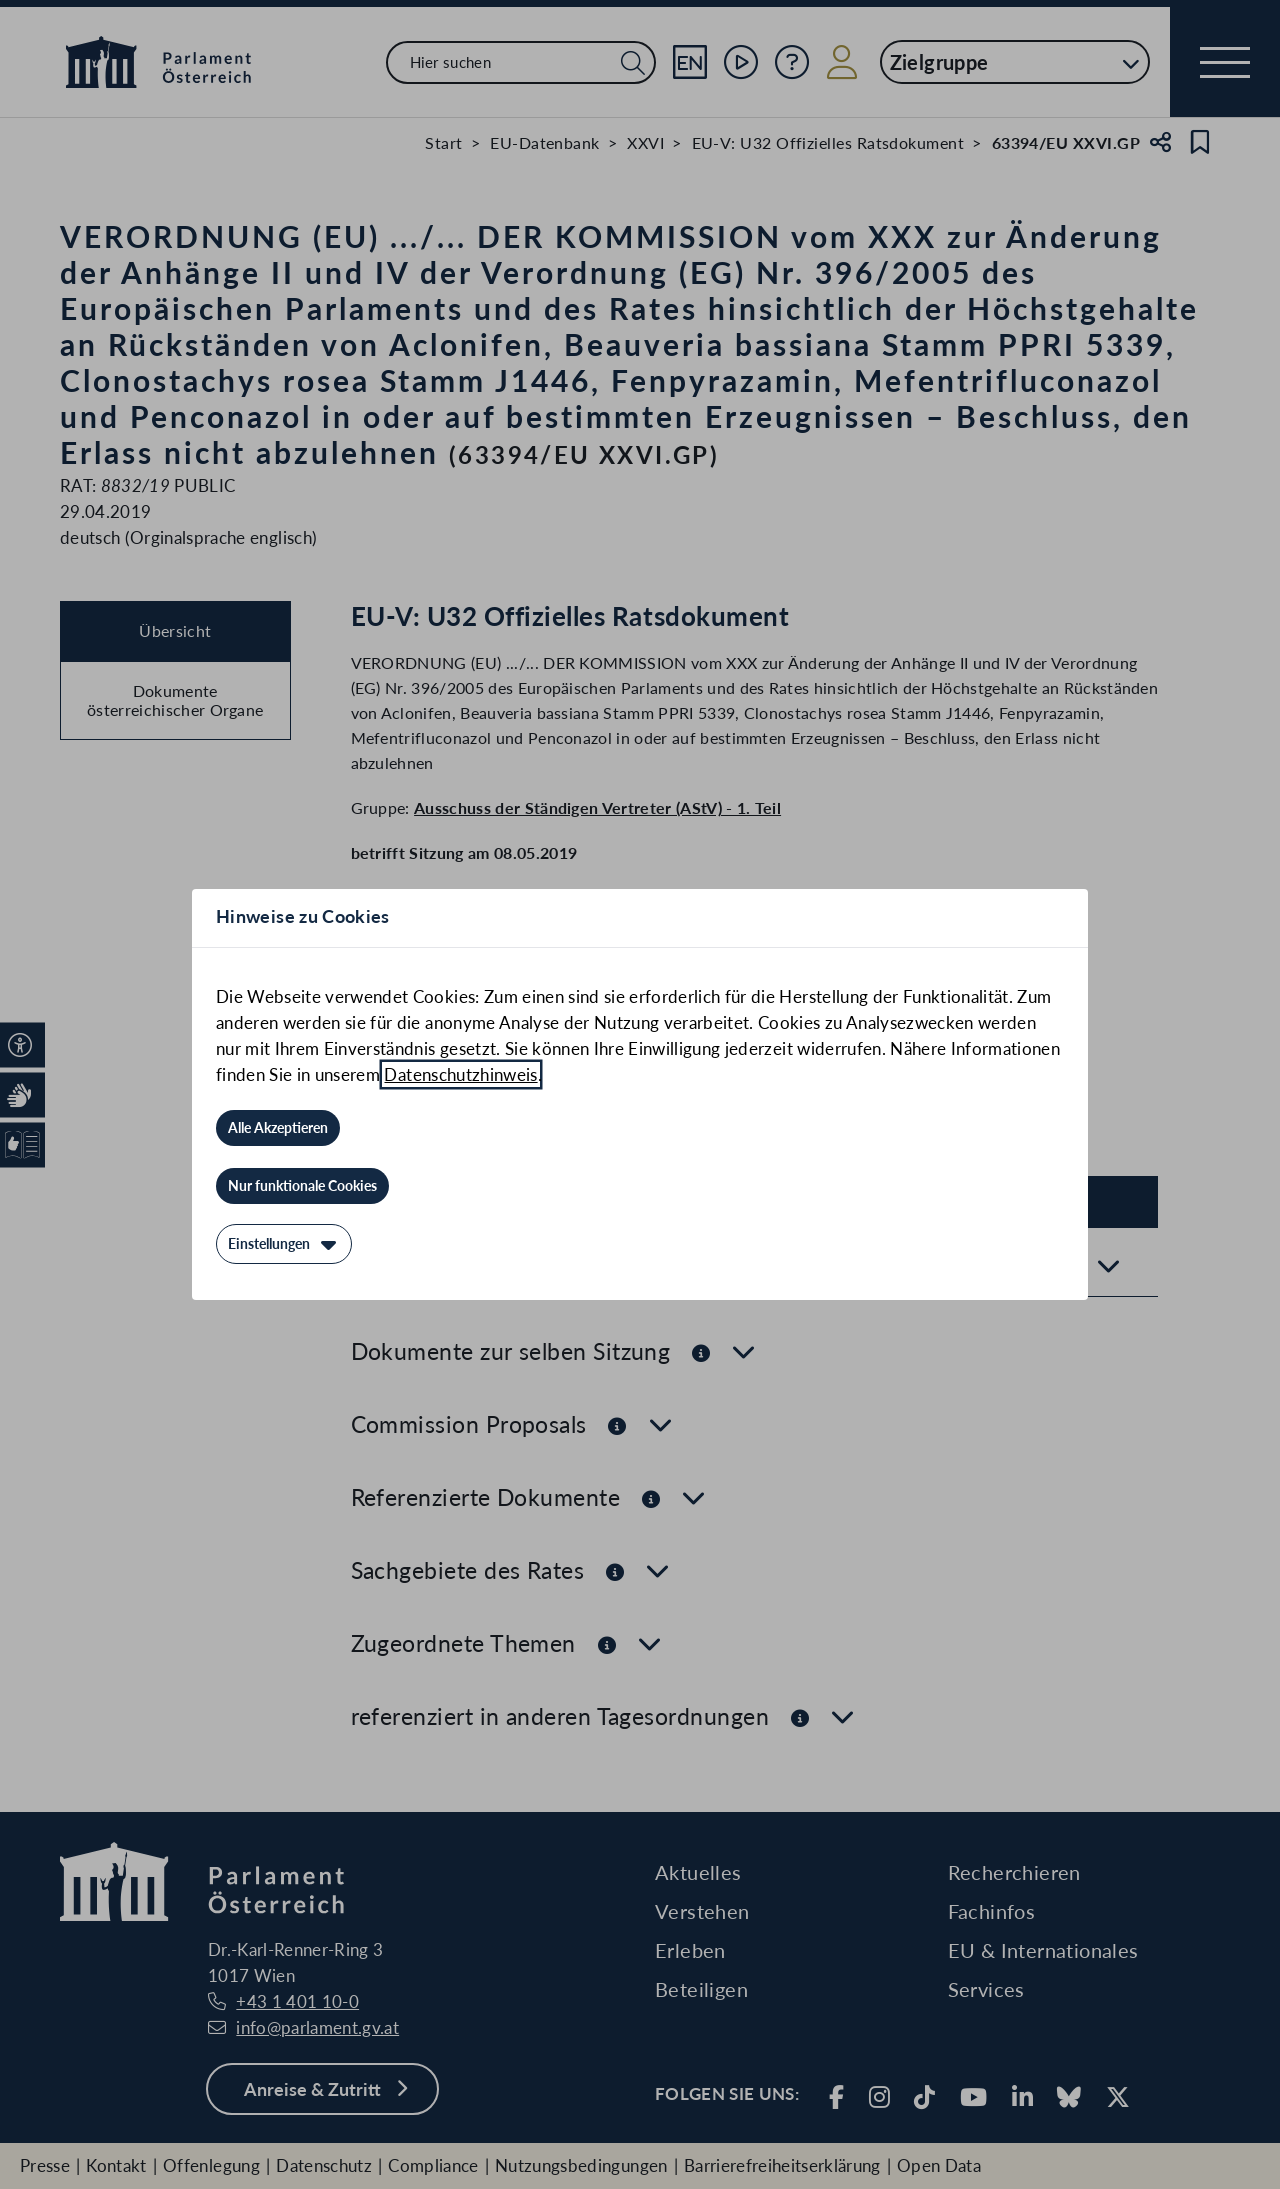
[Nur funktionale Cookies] (302, 1186)
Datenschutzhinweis (460, 1074)
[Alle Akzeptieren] (278, 1128)
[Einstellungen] (284, 1244)
